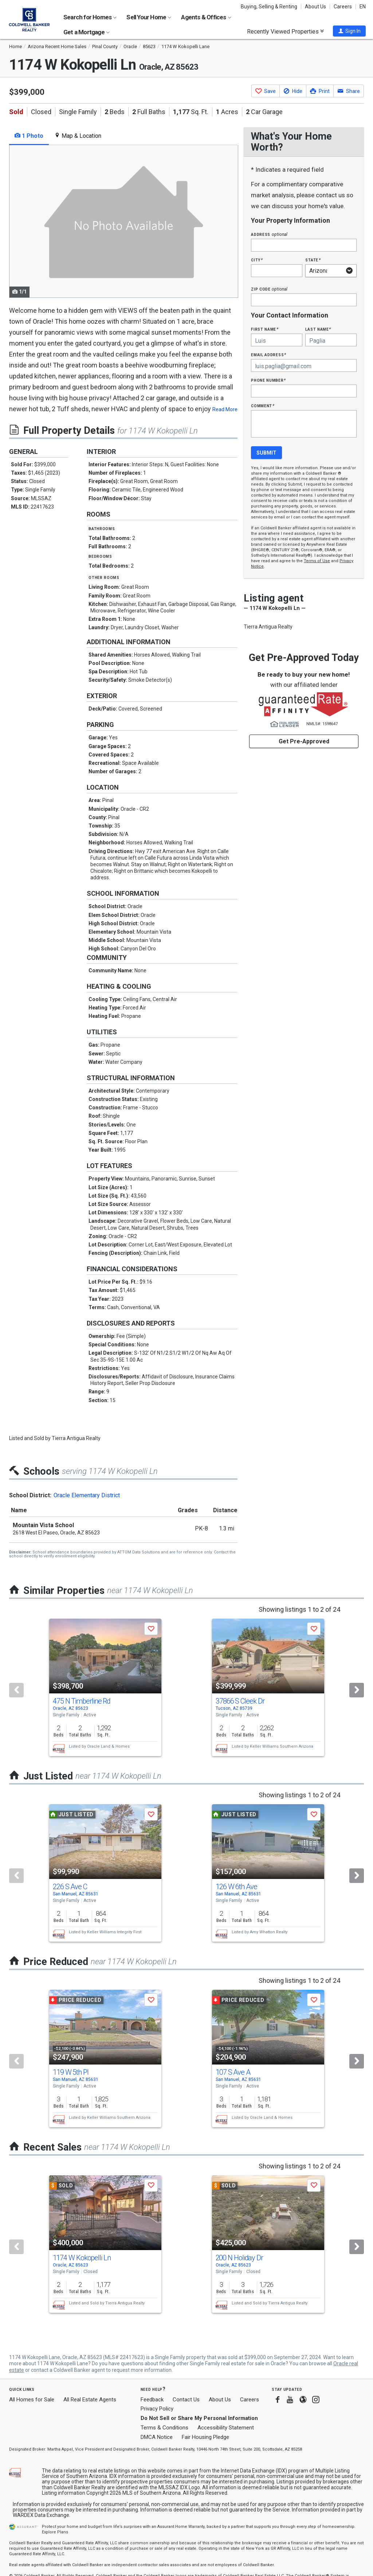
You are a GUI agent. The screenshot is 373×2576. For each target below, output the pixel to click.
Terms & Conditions (164, 2427)
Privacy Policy (157, 2408)
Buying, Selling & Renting (269, 6)
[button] (349, 31)
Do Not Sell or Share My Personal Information (199, 2418)
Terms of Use (317, 561)
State (313, 259)
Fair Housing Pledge (205, 2437)
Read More (224, 409)
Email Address (268, 354)
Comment (262, 405)
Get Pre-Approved (304, 741)
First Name (264, 329)
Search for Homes (90, 17)
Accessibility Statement (225, 2427)
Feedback (152, 2399)
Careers (343, 6)
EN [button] (363, 6)
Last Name (318, 329)
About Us (315, 6)
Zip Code (269, 289)
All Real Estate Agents (89, 2399)
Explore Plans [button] (55, 2532)
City (257, 259)
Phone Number (268, 380)
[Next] (356, 1690)
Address (269, 234)
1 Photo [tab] (29, 135)
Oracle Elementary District (87, 1495)
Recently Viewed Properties (285, 31)
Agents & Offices (206, 17)
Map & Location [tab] (77, 135)
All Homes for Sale (31, 2399)
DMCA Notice (157, 2437)
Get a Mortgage (86, 32)
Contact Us (186, 2399)
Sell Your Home (148, 17)
